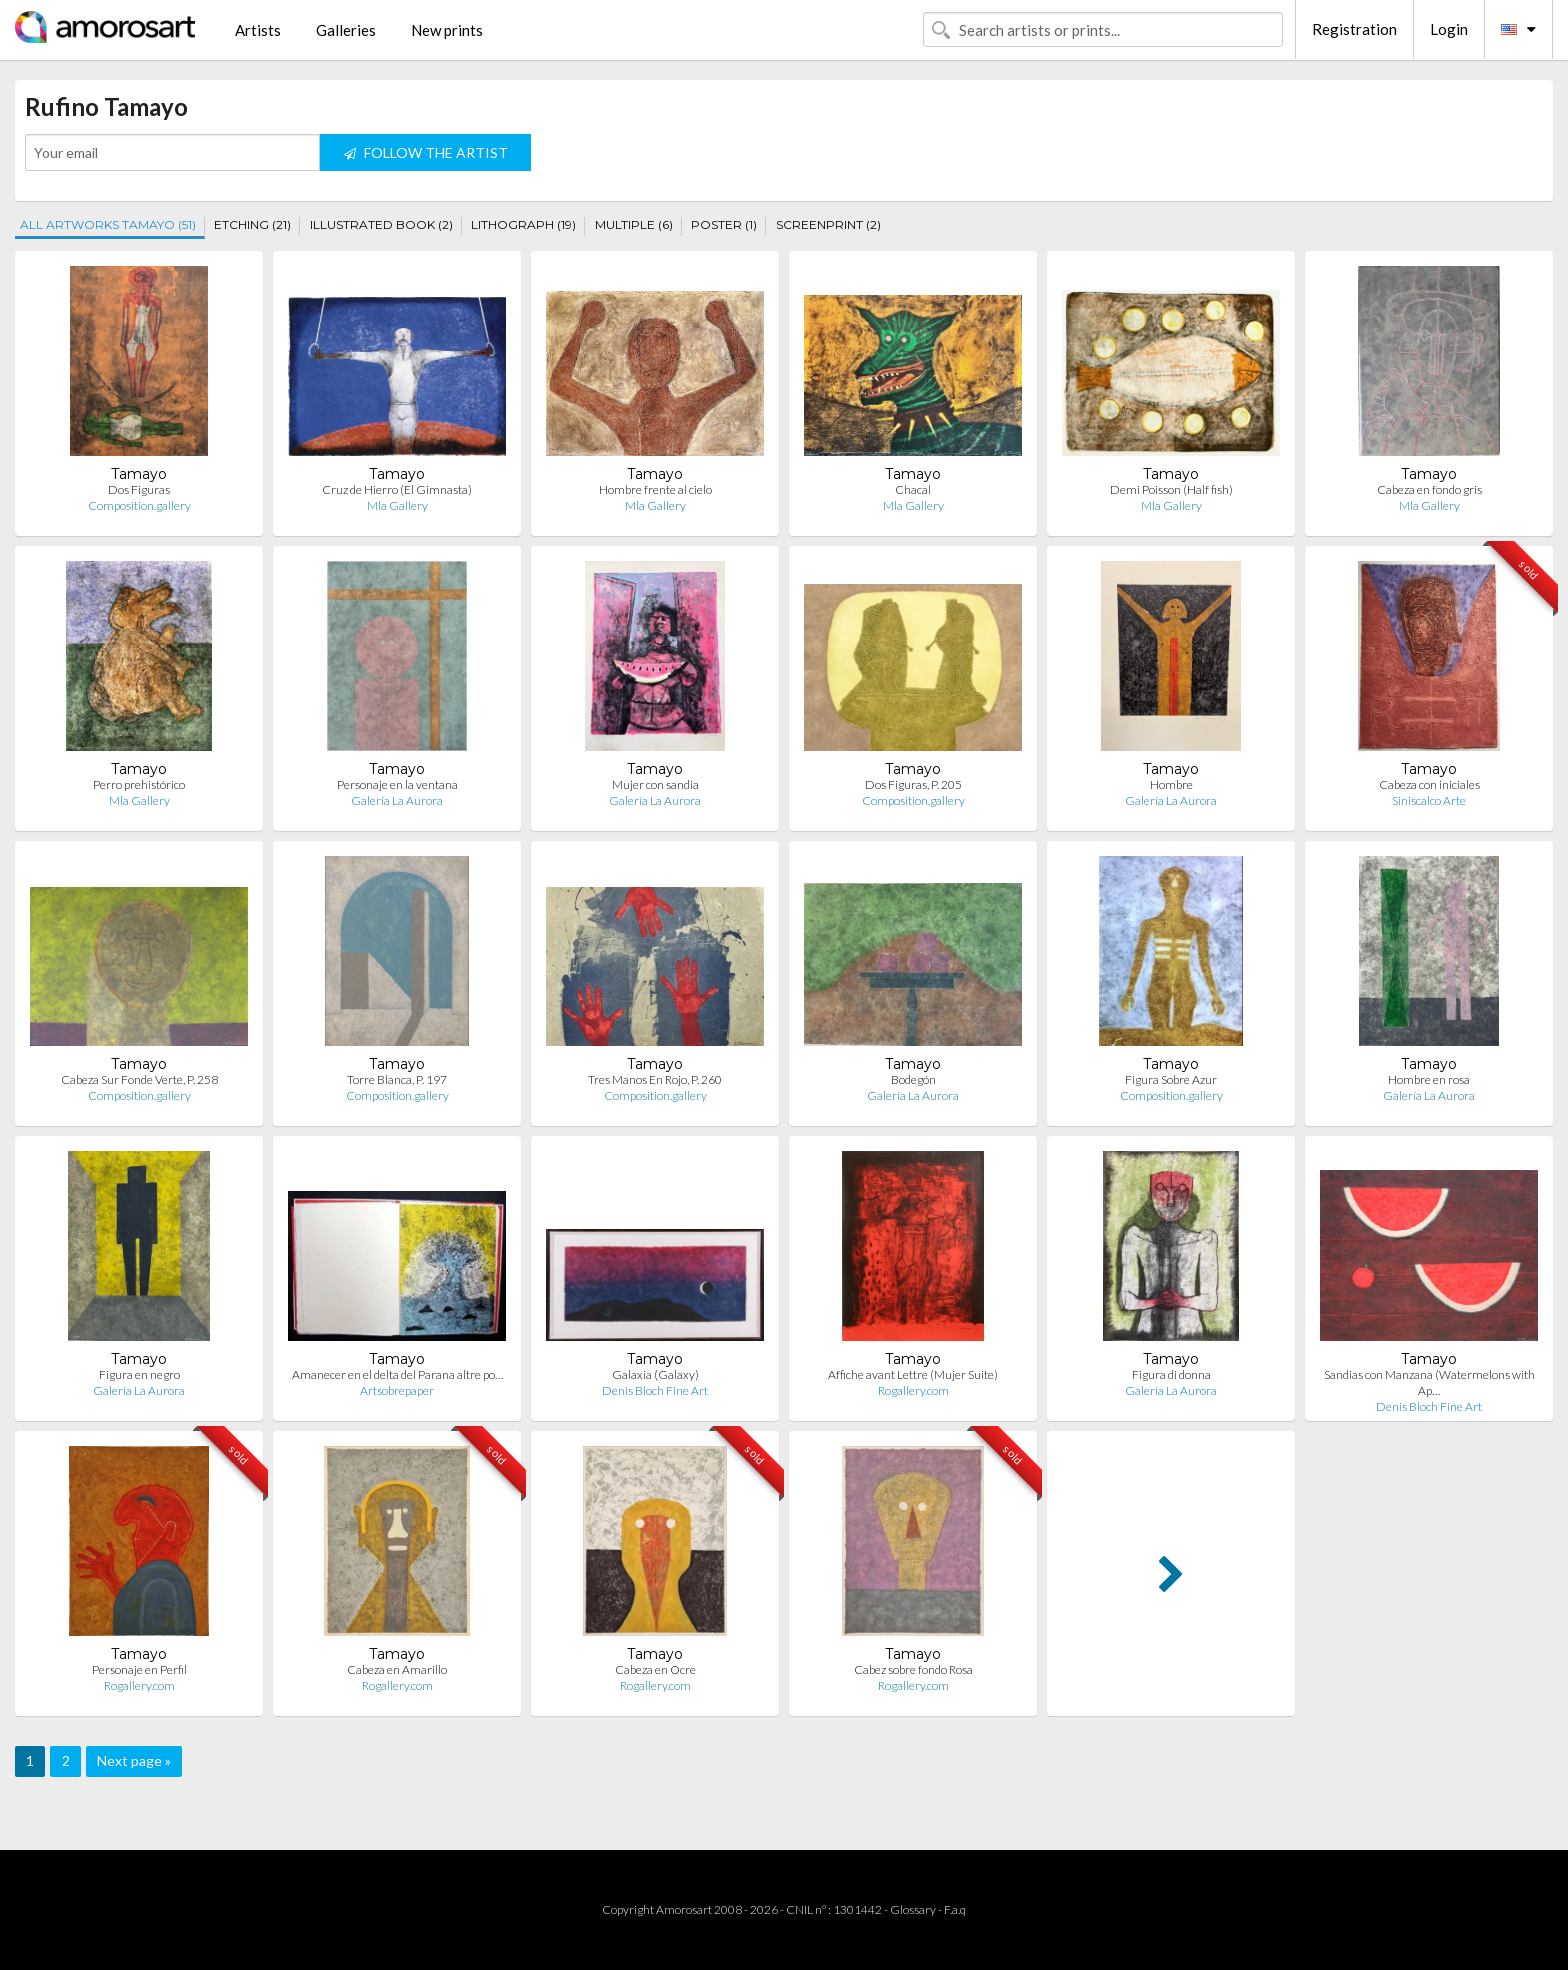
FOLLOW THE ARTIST (426, 152)
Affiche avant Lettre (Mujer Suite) (913, 1374)
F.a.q (955, 1909)
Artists (258, 30)
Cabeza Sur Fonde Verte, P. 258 (139, 1079)
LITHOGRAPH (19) (523, 224)
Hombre (1171, 784)
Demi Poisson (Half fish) (1171, 489)
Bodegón (913, 1079)
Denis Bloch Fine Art (655, 1390)
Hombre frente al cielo (655, 489)
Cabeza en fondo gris (1429, 489)
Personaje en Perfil (139, 1669)
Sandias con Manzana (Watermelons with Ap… (1429, 1382)
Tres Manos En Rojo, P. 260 (655, 1079)
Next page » (134, 1760)
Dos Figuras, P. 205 (913, 784)
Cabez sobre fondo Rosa (913, 1669)
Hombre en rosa (1429, 1079)
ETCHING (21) (252, 224)
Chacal (913, 489)
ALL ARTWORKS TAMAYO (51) (108, 224)
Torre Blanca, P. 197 (397, 1079)
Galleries (346, 30)
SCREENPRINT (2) (828, 224)
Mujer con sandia (655, 784)
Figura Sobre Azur (1171, 1079)
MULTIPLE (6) (634, 224)
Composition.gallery (139, 505)
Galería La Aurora (397, 800)
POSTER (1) (724, 224)
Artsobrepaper (397, 1390)
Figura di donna (1171, 1374)
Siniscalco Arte (1429, 800)
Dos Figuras (139, 489)
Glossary (913, 1909)
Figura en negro (139, 1374)
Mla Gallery (397, 505)
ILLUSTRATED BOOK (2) (381, 224)
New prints (447, 30)
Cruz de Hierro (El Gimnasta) (397, 489)
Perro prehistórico (139, 784)
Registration (1354, 29)
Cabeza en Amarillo (397, 1669)
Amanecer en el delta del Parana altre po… (397, 1374)
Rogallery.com (913, 1390)
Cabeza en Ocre (655, 1669)
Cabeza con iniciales (1429, 784)
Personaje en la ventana (397, 784)
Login (1449, 29)
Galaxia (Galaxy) (655, 1374)
